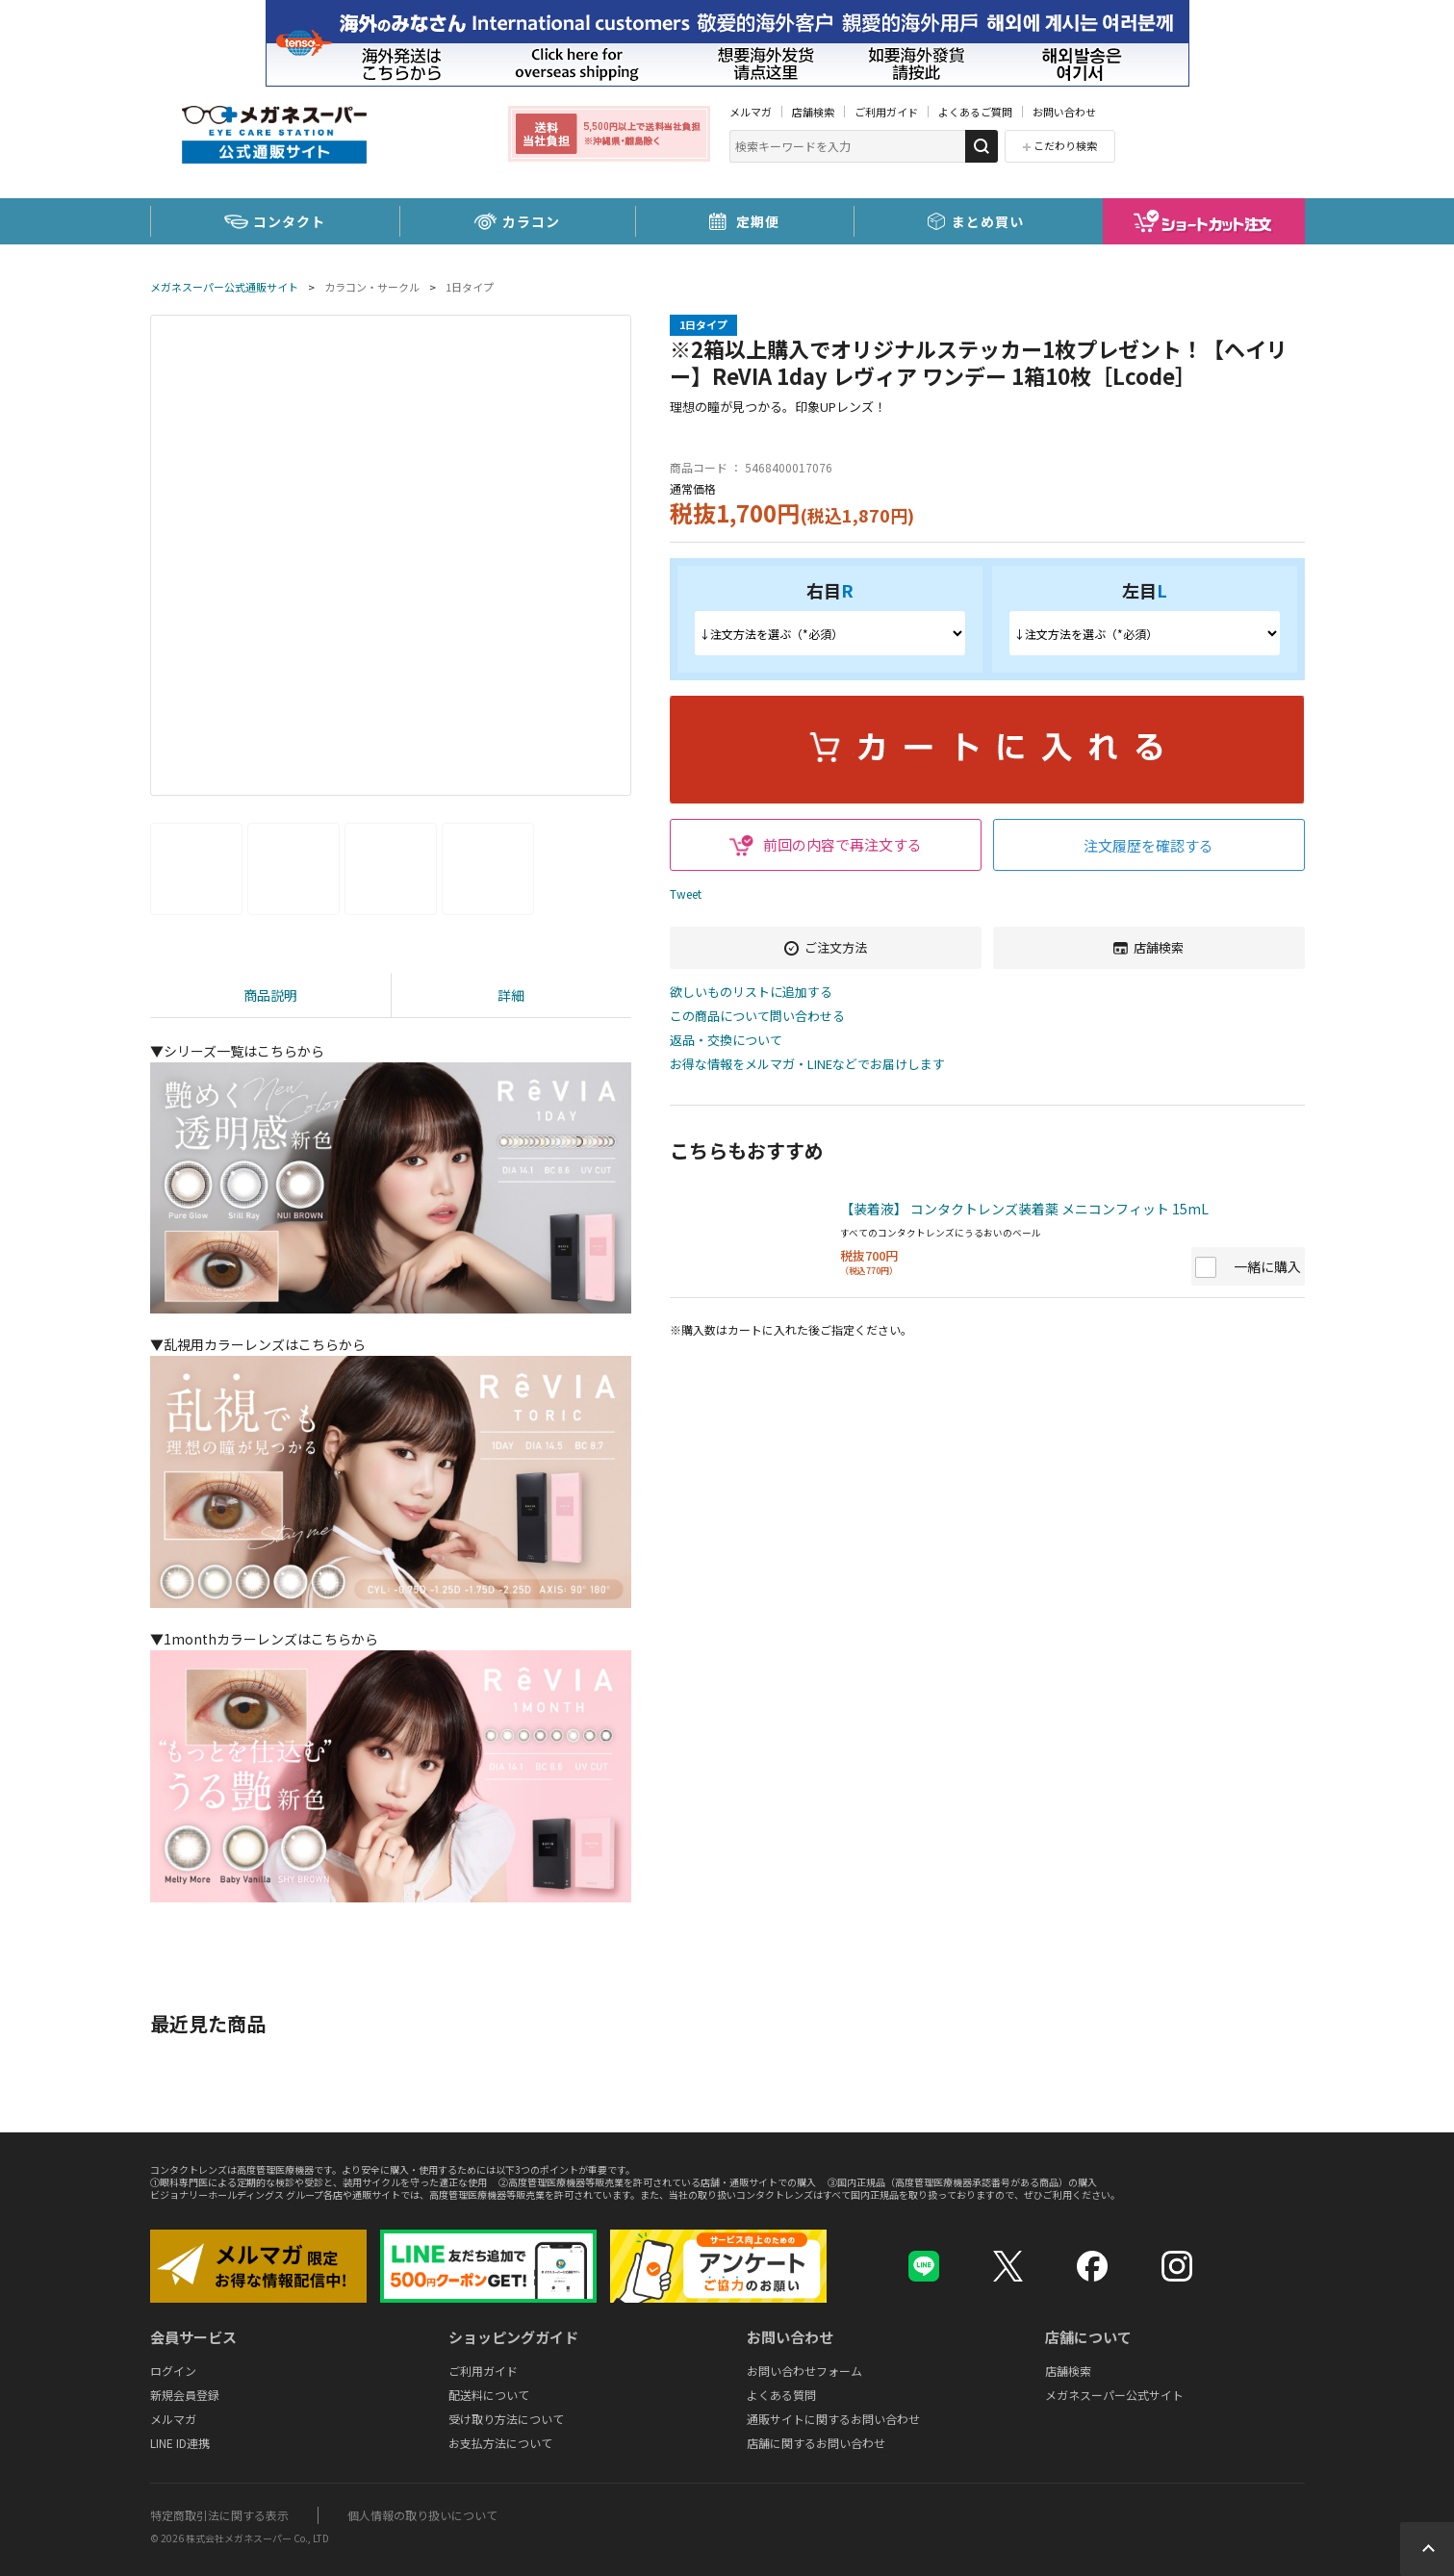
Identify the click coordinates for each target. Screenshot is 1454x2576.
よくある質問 (781, 2394)
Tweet (685, 893)
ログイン (173, 2370)
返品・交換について (726, 1041)
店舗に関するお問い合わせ (816, 2443)
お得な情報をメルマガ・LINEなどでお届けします (807, 1065)
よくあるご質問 (975, 111)
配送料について (488, 2394)
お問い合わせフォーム (804, 2370)
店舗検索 (813, 111)
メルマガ (750, 111)
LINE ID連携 (180, 2443)
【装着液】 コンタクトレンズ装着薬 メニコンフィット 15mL (1024, 1208)
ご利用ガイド (886, 111)
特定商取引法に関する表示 (219, 2515)
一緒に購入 (1267, 1266)
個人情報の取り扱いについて (422, 2515)
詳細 (510, 995)
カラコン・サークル (372, 286)
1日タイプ (470, 286)
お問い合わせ (1064, 111)
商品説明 (270, 995)
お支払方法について (500, 2443)
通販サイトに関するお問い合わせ (833, 2418)
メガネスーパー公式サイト (1114, 2394)
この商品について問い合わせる (757, 1016)
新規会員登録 (184, 2394)
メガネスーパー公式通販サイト (224, 286)
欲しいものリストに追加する (751, 992)
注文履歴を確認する (1148, 845)
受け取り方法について (506, 2418)
